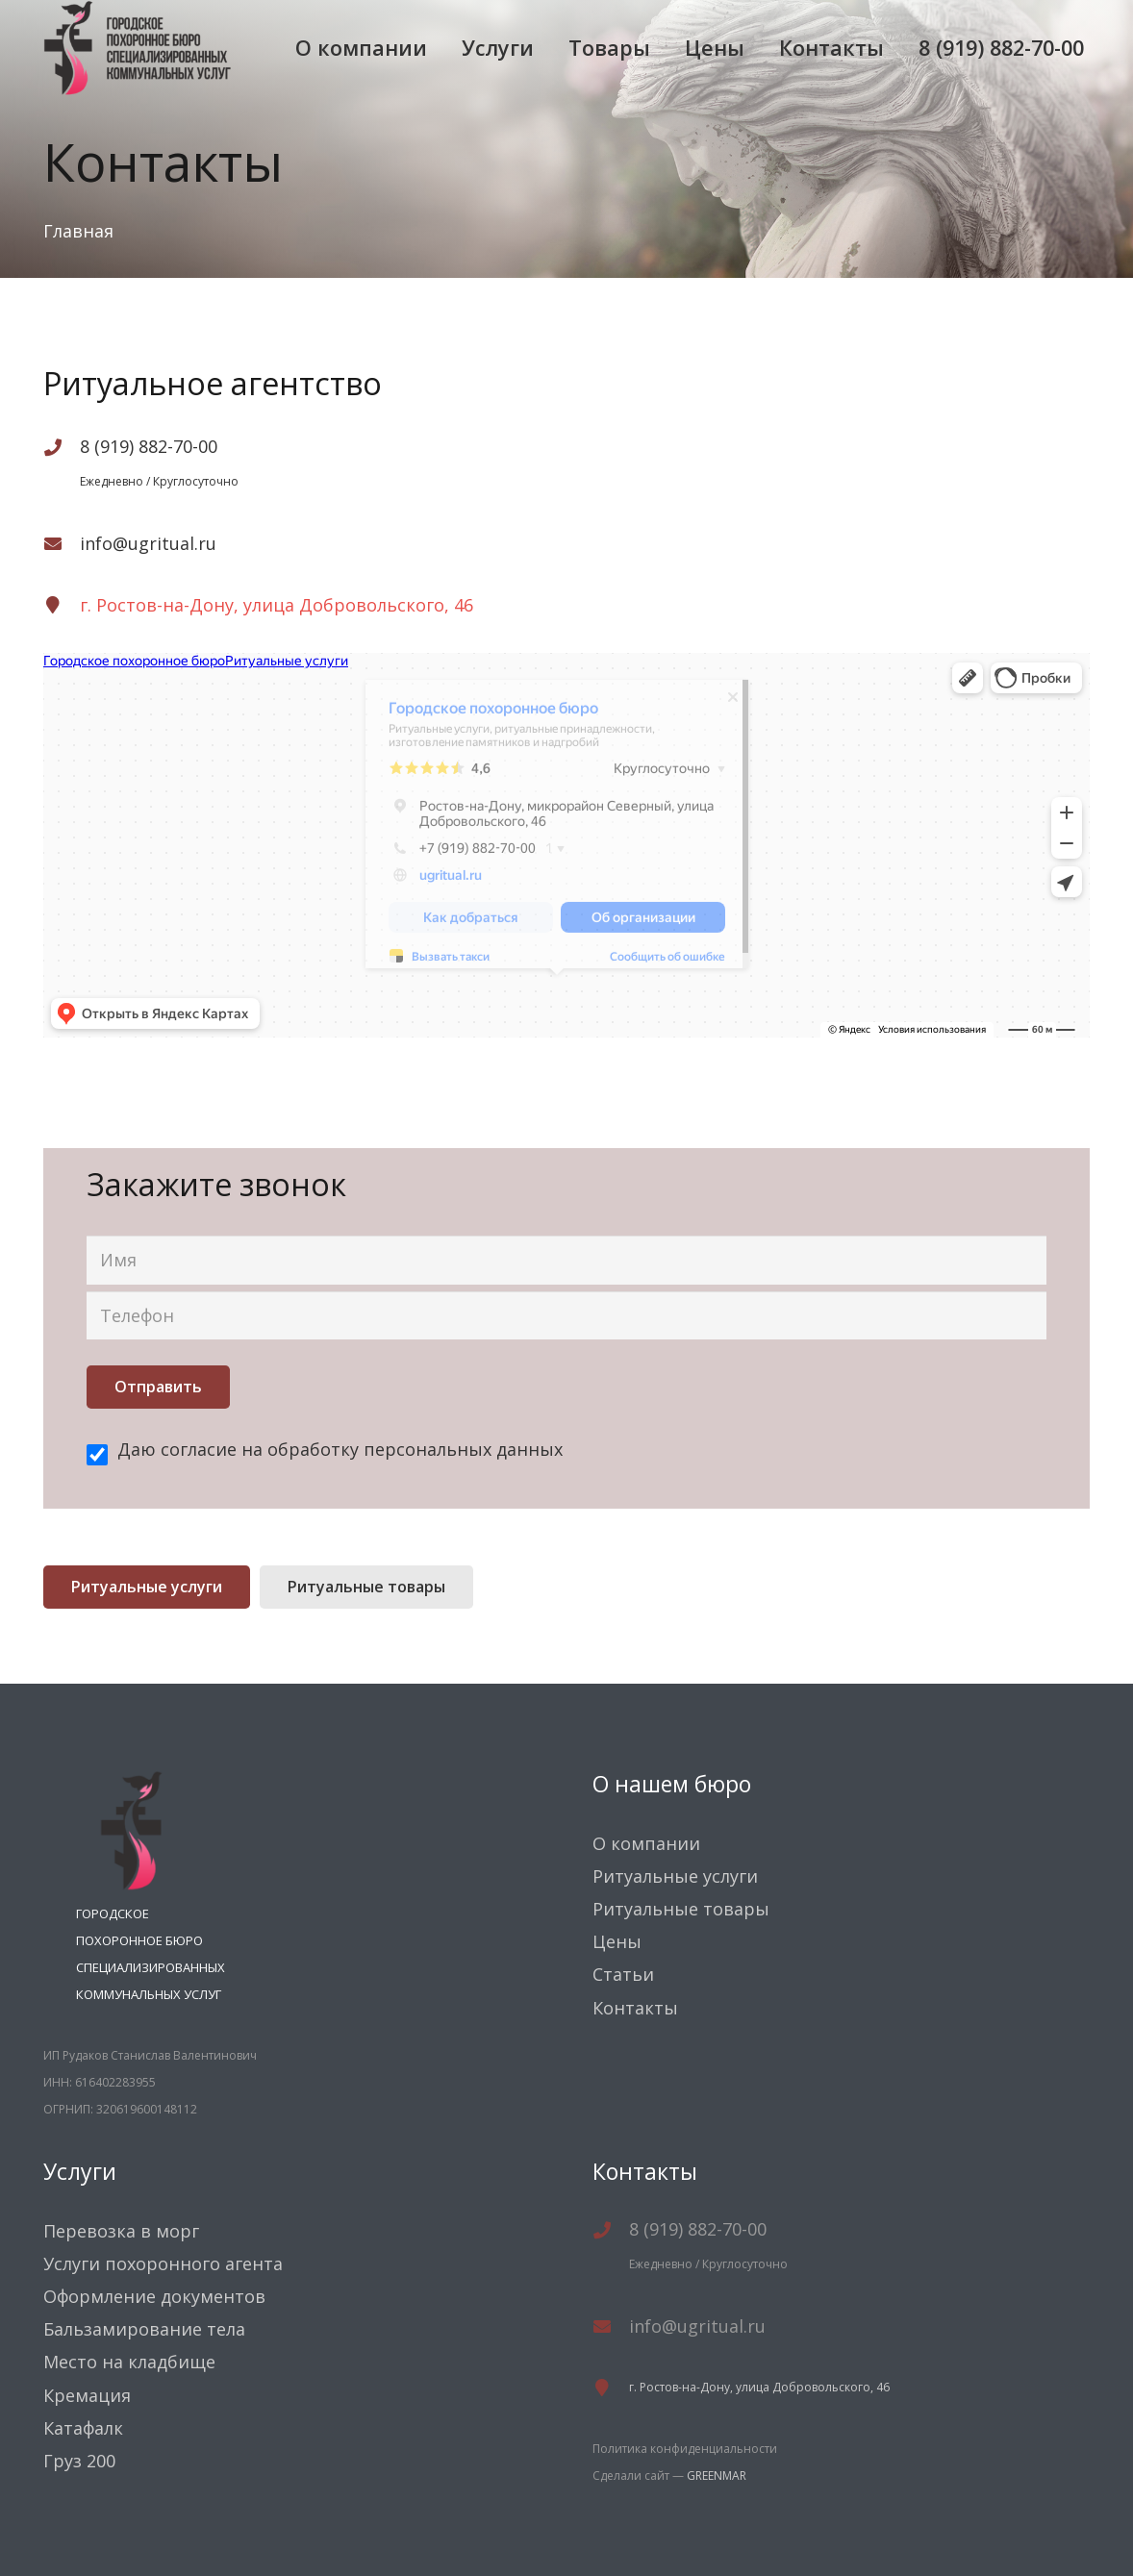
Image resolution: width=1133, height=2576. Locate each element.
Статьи (623, 1974)
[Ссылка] (137, 48)
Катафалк (83, 2427)
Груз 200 (79, 2460)
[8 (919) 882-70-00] (61, 450)
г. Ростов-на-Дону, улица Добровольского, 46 (276, 604)
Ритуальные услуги (675, 1876)
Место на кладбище (129, 2361)
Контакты (635, 2007)
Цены (617, 1941)
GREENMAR (716, 2475)
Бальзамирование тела (144, 2328)
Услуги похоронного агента (163, 2263)
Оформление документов (154, 2296)
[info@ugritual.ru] (61, 543)
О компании (646, 1843)
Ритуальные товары (680, 1908)
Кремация (87, 2395)
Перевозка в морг (121, 2230)
